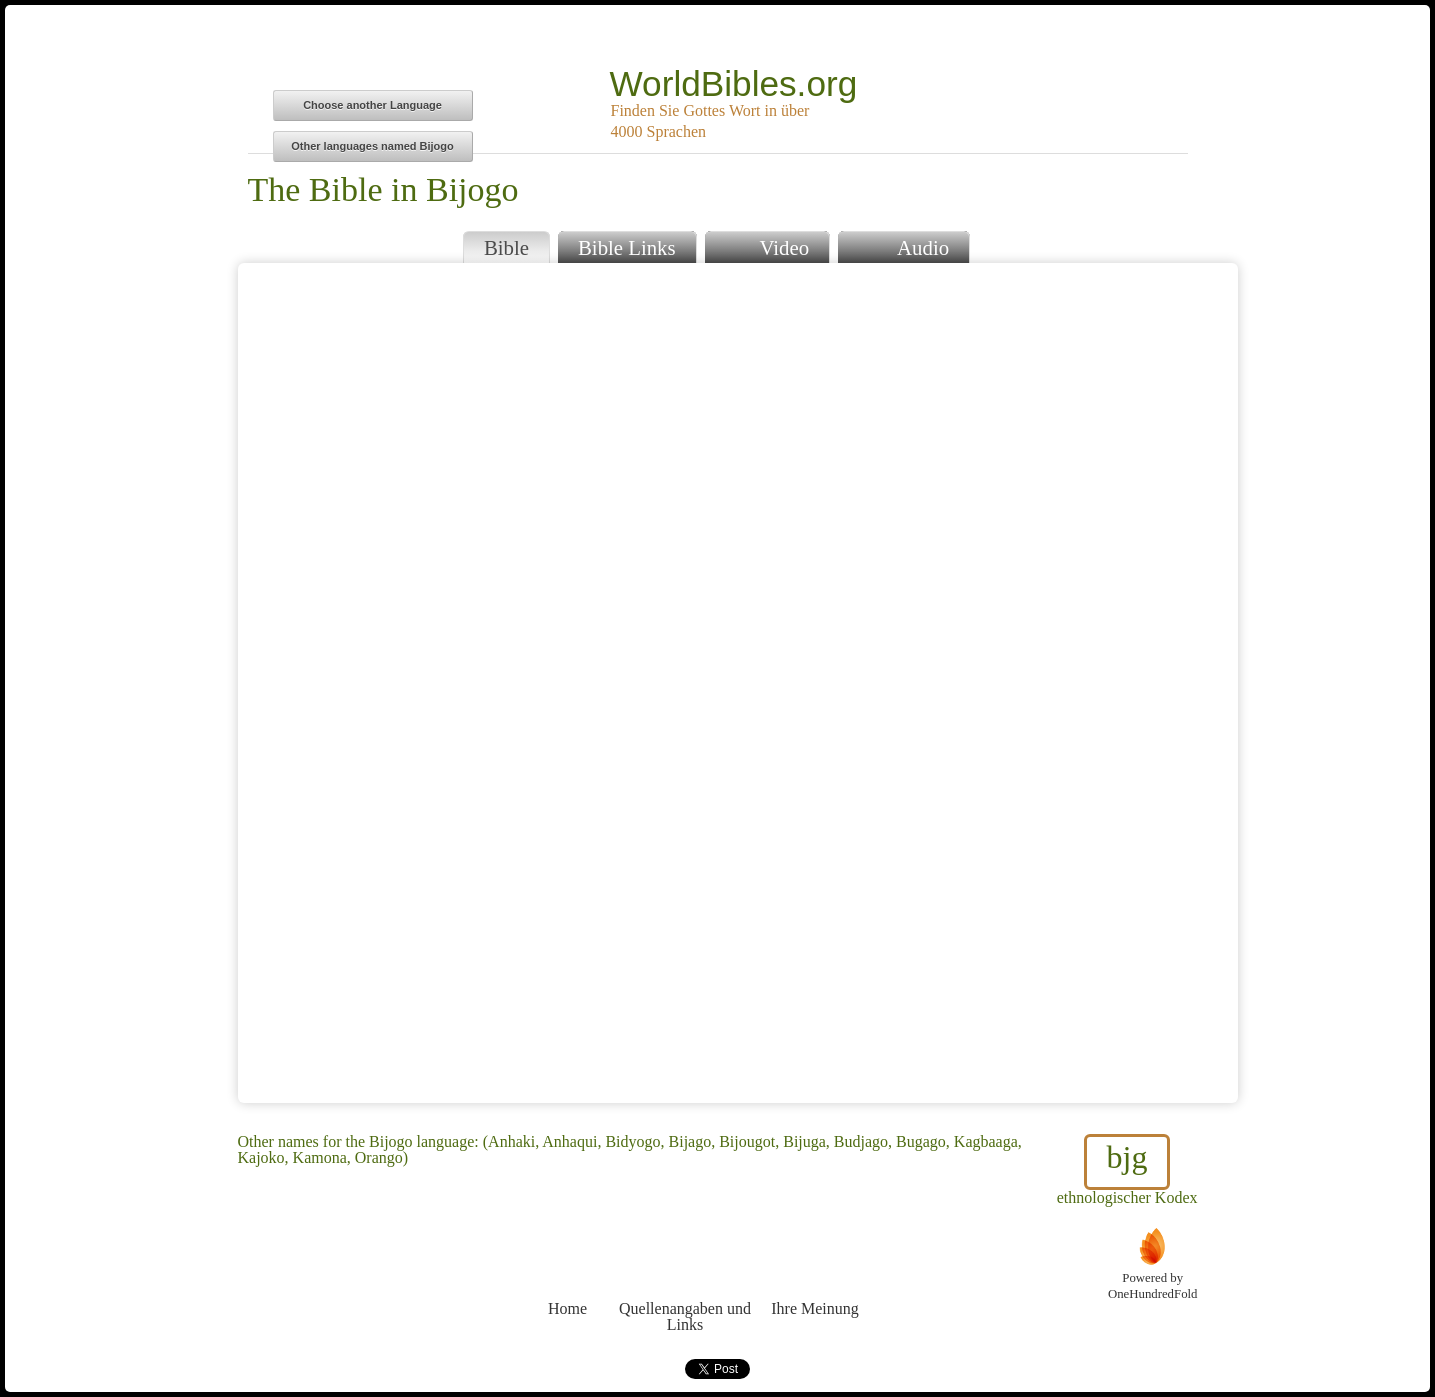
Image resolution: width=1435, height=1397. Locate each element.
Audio (903, 245)
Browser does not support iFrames (738, 683)
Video (767, 245)
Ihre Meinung (815, 1271)
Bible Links (627, 247)
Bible (506, 247)
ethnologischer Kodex (1127, 1170)
